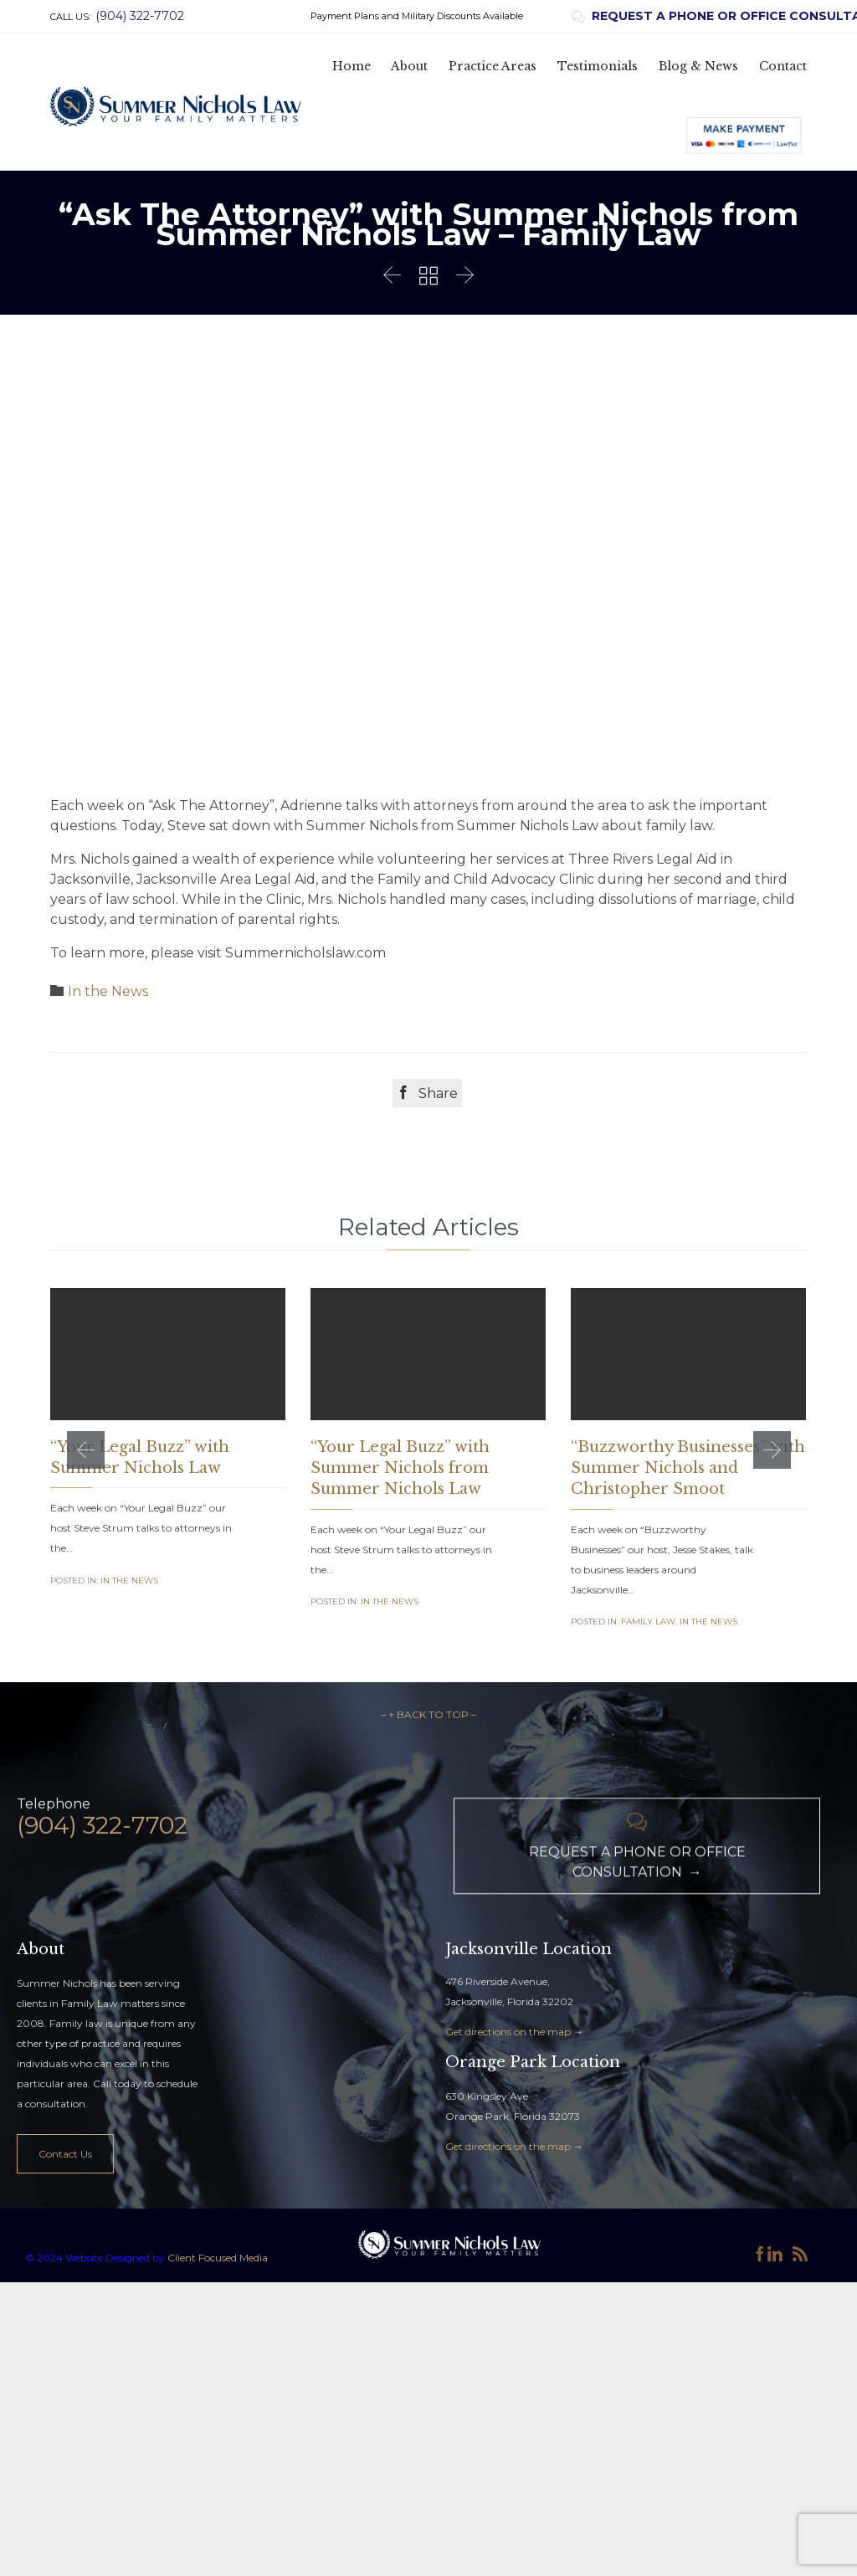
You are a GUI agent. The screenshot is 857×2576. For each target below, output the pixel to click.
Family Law (648, 1621)
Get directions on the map (508, 2156)
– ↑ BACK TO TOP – (428, 1839)
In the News (108, 991)
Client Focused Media (216, 2382)
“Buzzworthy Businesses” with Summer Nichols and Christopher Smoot (688, 1468)
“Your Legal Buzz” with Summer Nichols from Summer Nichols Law (400, 1468)
